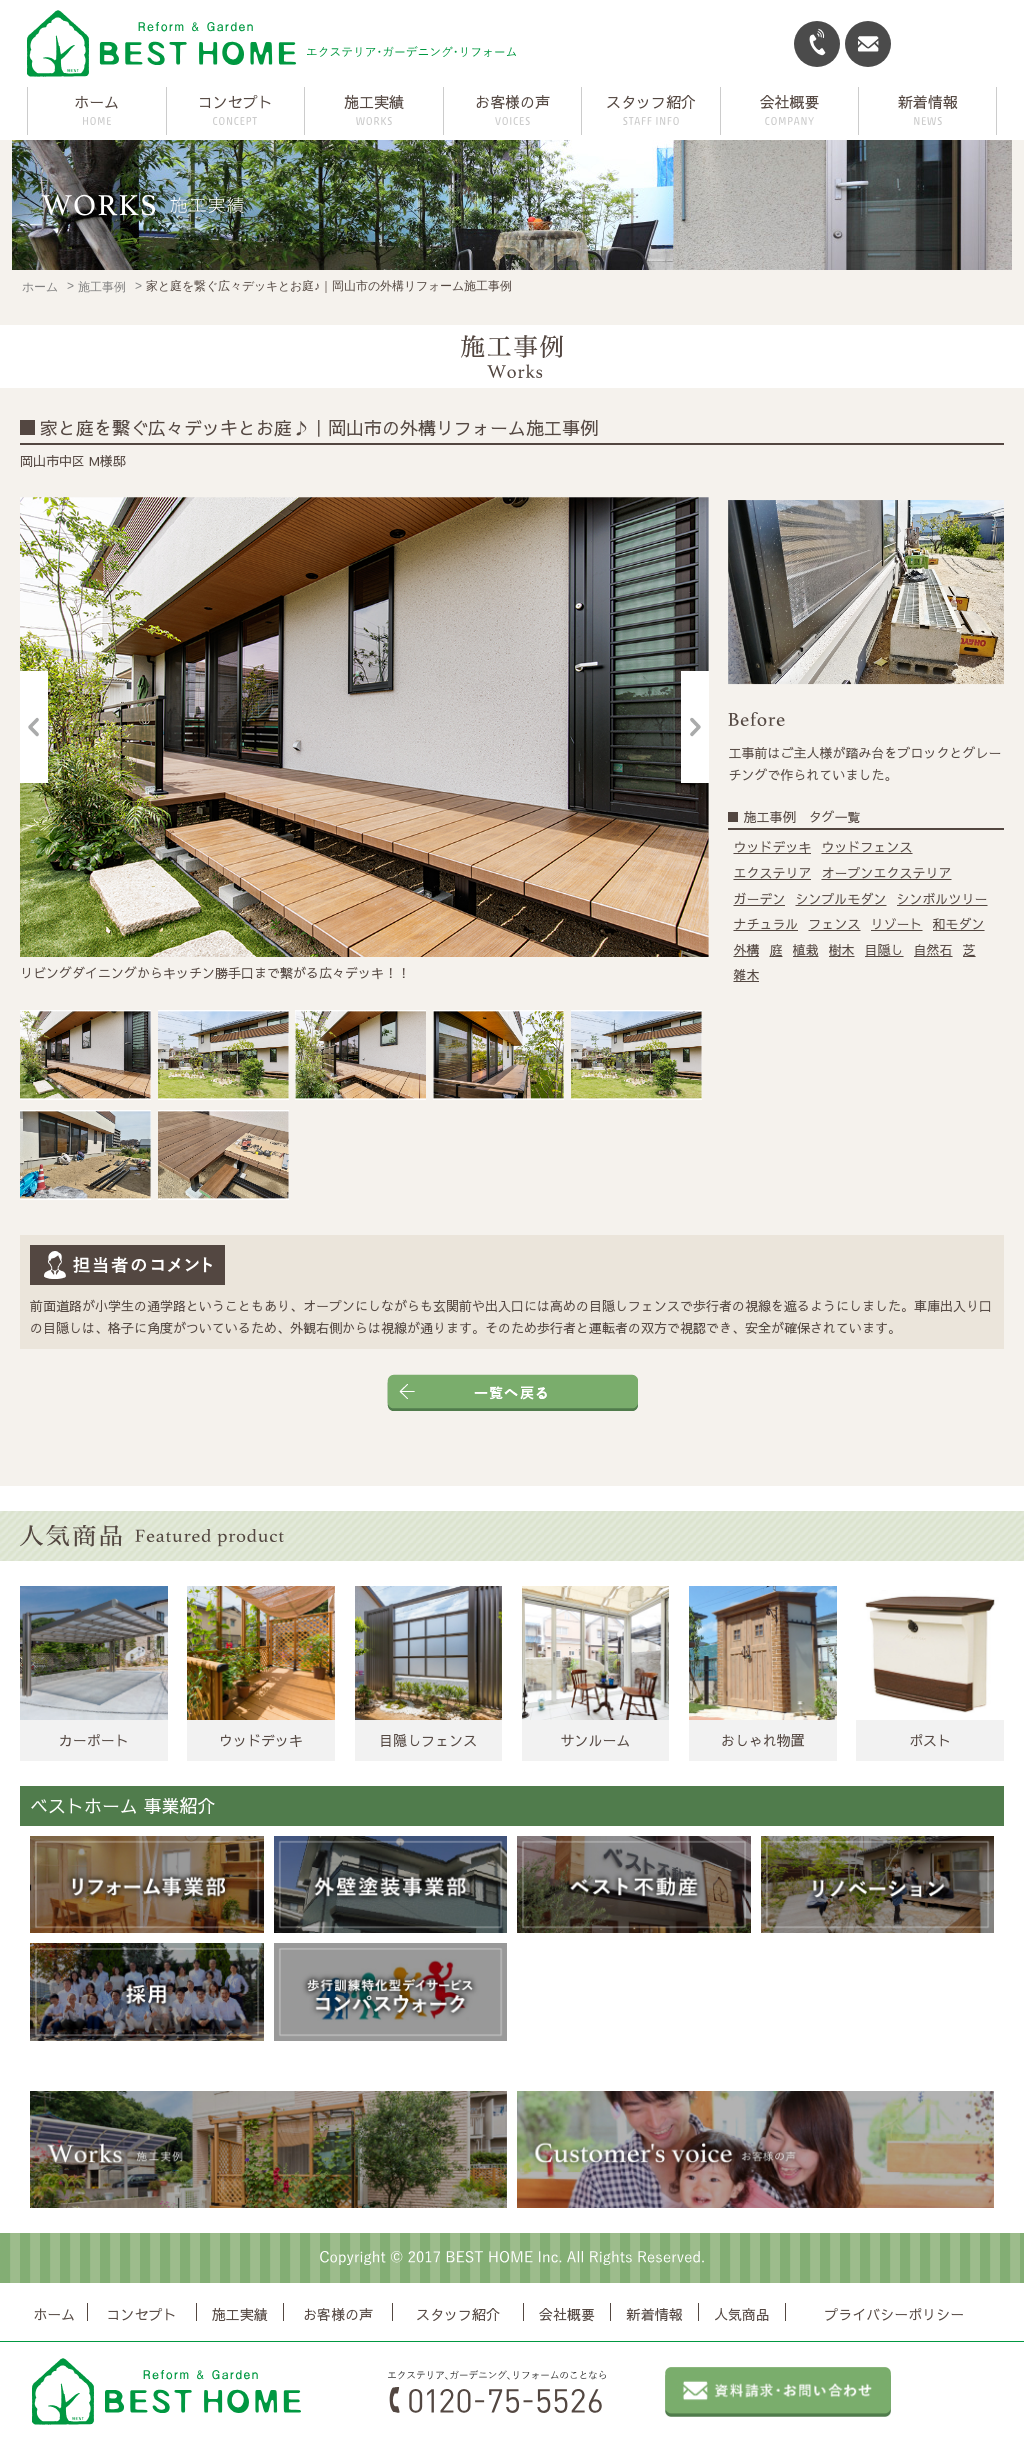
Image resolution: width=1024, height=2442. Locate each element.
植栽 (806, 950)
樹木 (842, 950)
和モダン (959, 924)
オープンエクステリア (886, 873)
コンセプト (142, 2314)
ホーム (96, 101)
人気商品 (742, 2314)
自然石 (933, 950)
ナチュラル (765, 924)
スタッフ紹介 (458, 2314)
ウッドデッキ (772, 847)
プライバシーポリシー (894, 2314)
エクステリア (772, 873)
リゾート (897, 924)
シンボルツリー (942, 899)
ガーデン (759, 899)
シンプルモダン (840, 899)
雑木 (746, 975)
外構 (746, 950)
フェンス (834, 924)
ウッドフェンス (866, 847)
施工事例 (102, 287)
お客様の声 (338, 2314)
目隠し (884, 950)
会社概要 (567, 2314)
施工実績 (240, 2314)
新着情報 (655, 2314)
